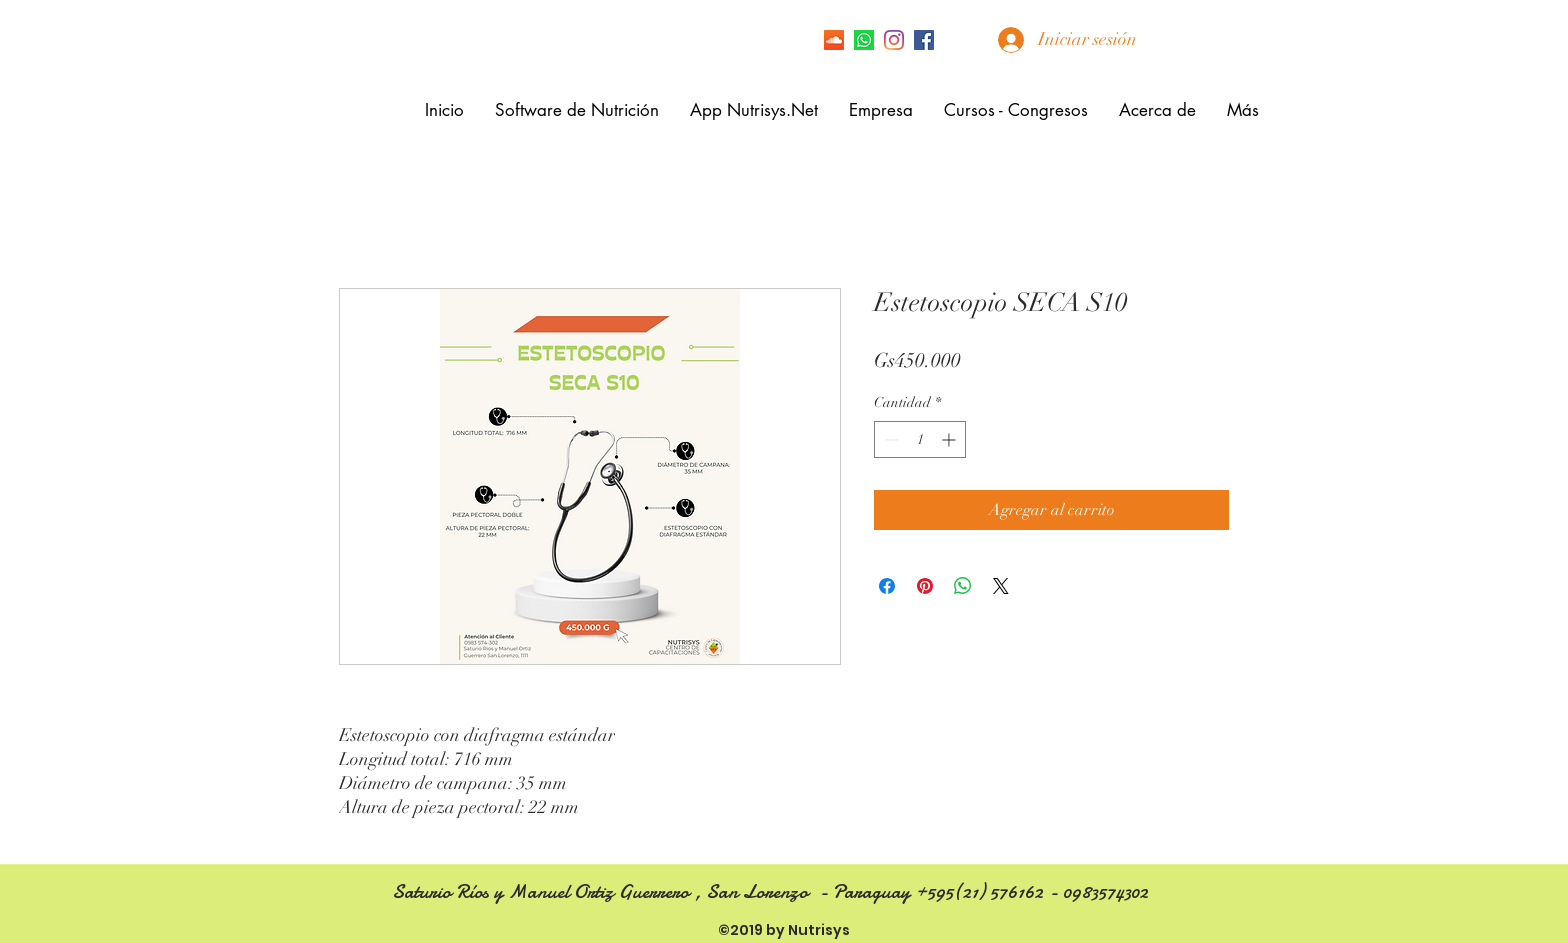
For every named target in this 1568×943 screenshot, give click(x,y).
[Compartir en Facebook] (887, 586)
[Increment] (950, 439)
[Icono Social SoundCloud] (834, 40)
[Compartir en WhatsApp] (963, 586)
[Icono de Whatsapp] (864, 40)
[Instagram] (894, 40)
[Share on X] (1001, 586)
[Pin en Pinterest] (925, 586)
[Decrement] (889, 439)
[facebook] (924, 40)
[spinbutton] (920, 439)
